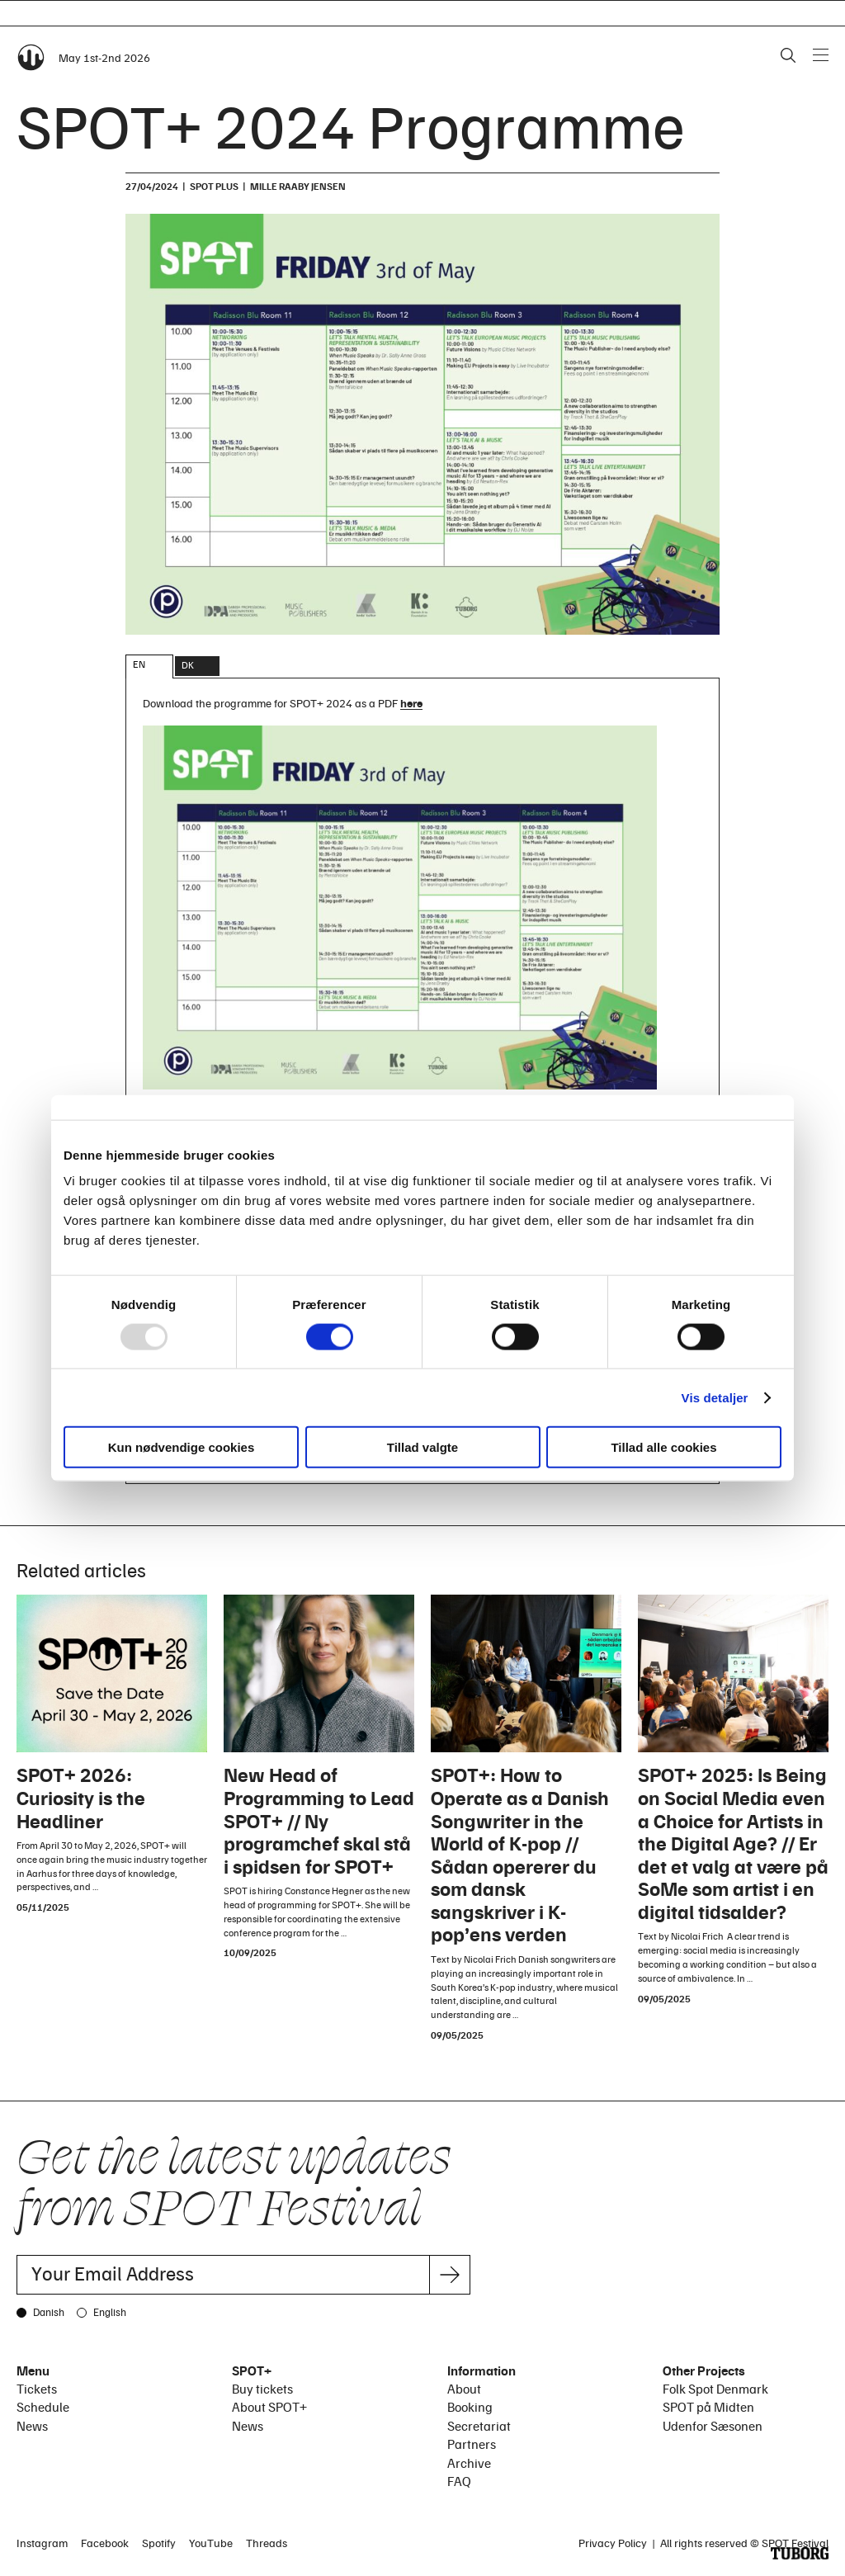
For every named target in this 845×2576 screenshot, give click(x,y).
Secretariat (479, 2426)
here (411, 703)
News (32, 2426)
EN (139, 664)
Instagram (42, 2543)
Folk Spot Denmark (715, 2388)
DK (188, 665)
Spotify (159, 2543)
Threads (266, 2543)
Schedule (43, 2407)
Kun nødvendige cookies (181, 1447)
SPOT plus (214, 186)
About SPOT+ (269, 2407)
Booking (470, 2407)
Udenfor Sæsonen (712, 2426)
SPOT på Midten (708, 2407)
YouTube (211, 2543)
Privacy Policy (612, 2543)
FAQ (459, 2481)
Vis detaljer (715, 1397)
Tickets (37, 2388)
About (464, 2388)
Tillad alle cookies (663, 1447)
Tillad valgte (422, 1447)
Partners (471, 2444)
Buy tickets (262, 2388)
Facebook (105, 2543)
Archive (469, 2463)
